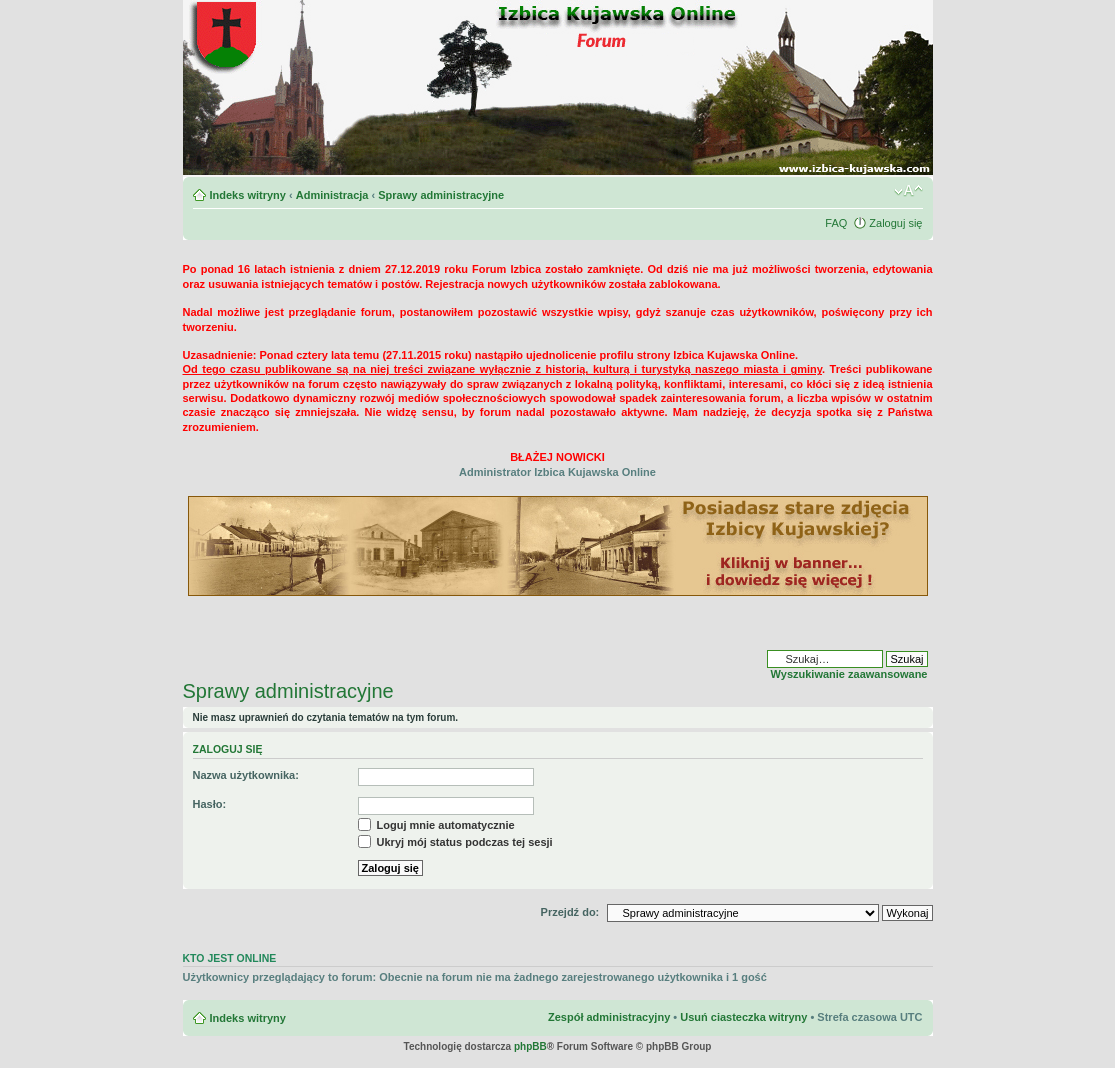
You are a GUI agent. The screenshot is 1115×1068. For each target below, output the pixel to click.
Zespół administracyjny (609, 1017)
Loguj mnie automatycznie (436, 825)
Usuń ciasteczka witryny (743, 1017)
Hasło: (210, 804)
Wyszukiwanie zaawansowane (849, 674)
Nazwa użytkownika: (246, 775)
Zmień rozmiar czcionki (908, 191)
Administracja (332, 195)
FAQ (836, 223)
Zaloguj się (895, 223)
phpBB (530, 1046)
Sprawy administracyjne (441, 195)
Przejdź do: (570, 912)
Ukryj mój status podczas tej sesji (455, 842)
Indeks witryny (248, 195)
